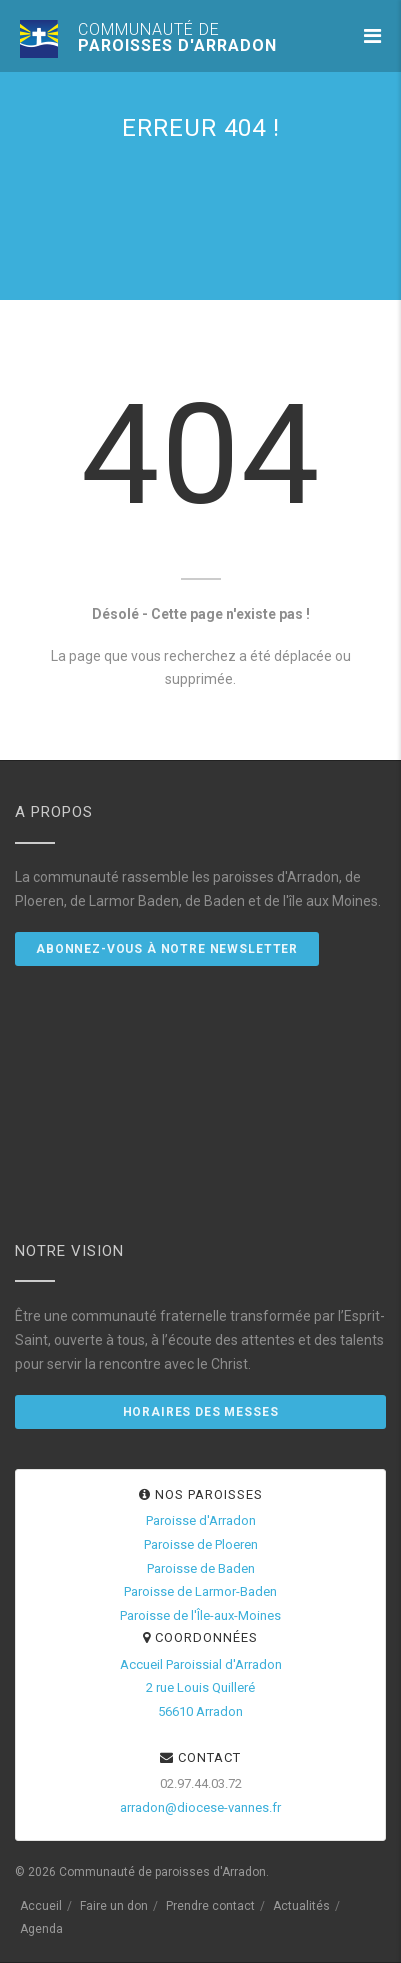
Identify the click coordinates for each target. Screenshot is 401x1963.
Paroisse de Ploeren (201, 1544)
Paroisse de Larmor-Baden (200, 1591)
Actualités (301, 1906)
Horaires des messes (201, 1412)
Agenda (41, 1929)
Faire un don (114, 1906)
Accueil (41, 1906)
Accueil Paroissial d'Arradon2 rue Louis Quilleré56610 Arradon (201, 1688)
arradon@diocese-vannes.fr (200, 1807)
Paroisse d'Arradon (201, 1520)
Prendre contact (210, 1906)
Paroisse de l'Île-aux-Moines (200, 1615)
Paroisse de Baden (201, 1568)
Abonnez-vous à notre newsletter (167, 949)
